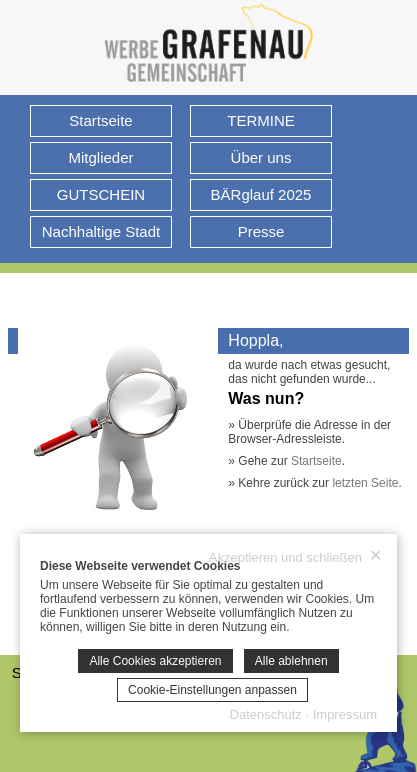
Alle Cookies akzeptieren (155, 661)
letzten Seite (365, 483)
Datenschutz (266, 714)
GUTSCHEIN (101, 194)
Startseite (100, 120)
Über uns (261, 157)
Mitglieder (100, 157)
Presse (261, 231)
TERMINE (261, 120)
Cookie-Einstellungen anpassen (212, 690)
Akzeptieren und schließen (295, 557)
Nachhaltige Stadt (101, 231)
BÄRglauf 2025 (261, 194)
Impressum (345, 714)
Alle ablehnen (291, 661)
